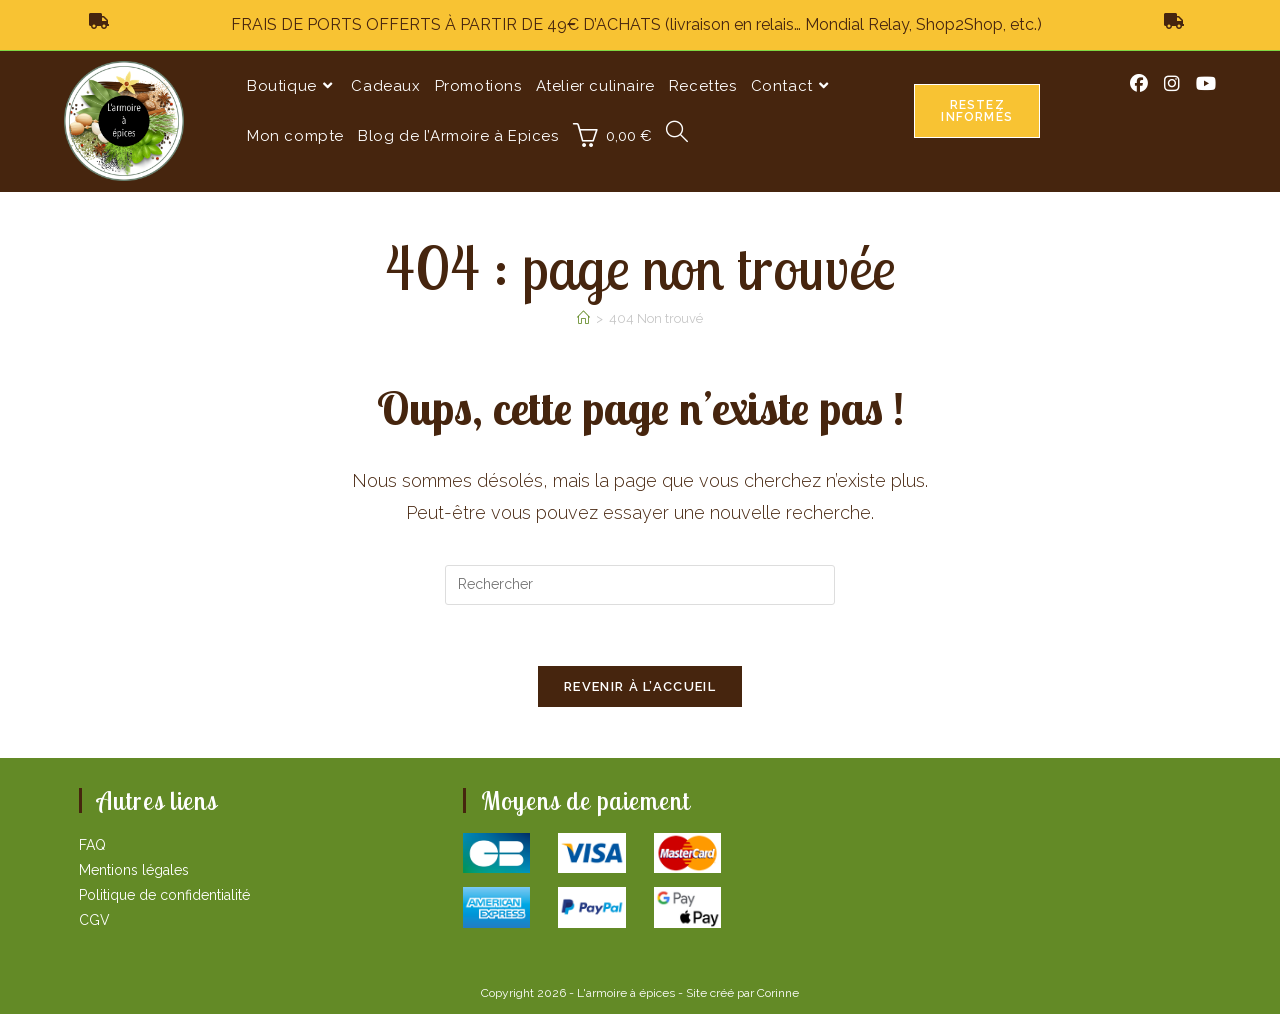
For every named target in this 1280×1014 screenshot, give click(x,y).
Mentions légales (134, 870)
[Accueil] (583, 318)
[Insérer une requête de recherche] (640, 585)
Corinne (778, 993)
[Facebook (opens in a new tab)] (1139, 84)
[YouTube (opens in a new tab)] (1206, 84)
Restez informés (977, 111)
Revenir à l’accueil (640, 686)
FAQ (92, 845)
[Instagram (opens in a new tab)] (1172, 84)
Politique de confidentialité (164, 895)
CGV (94, 920)
